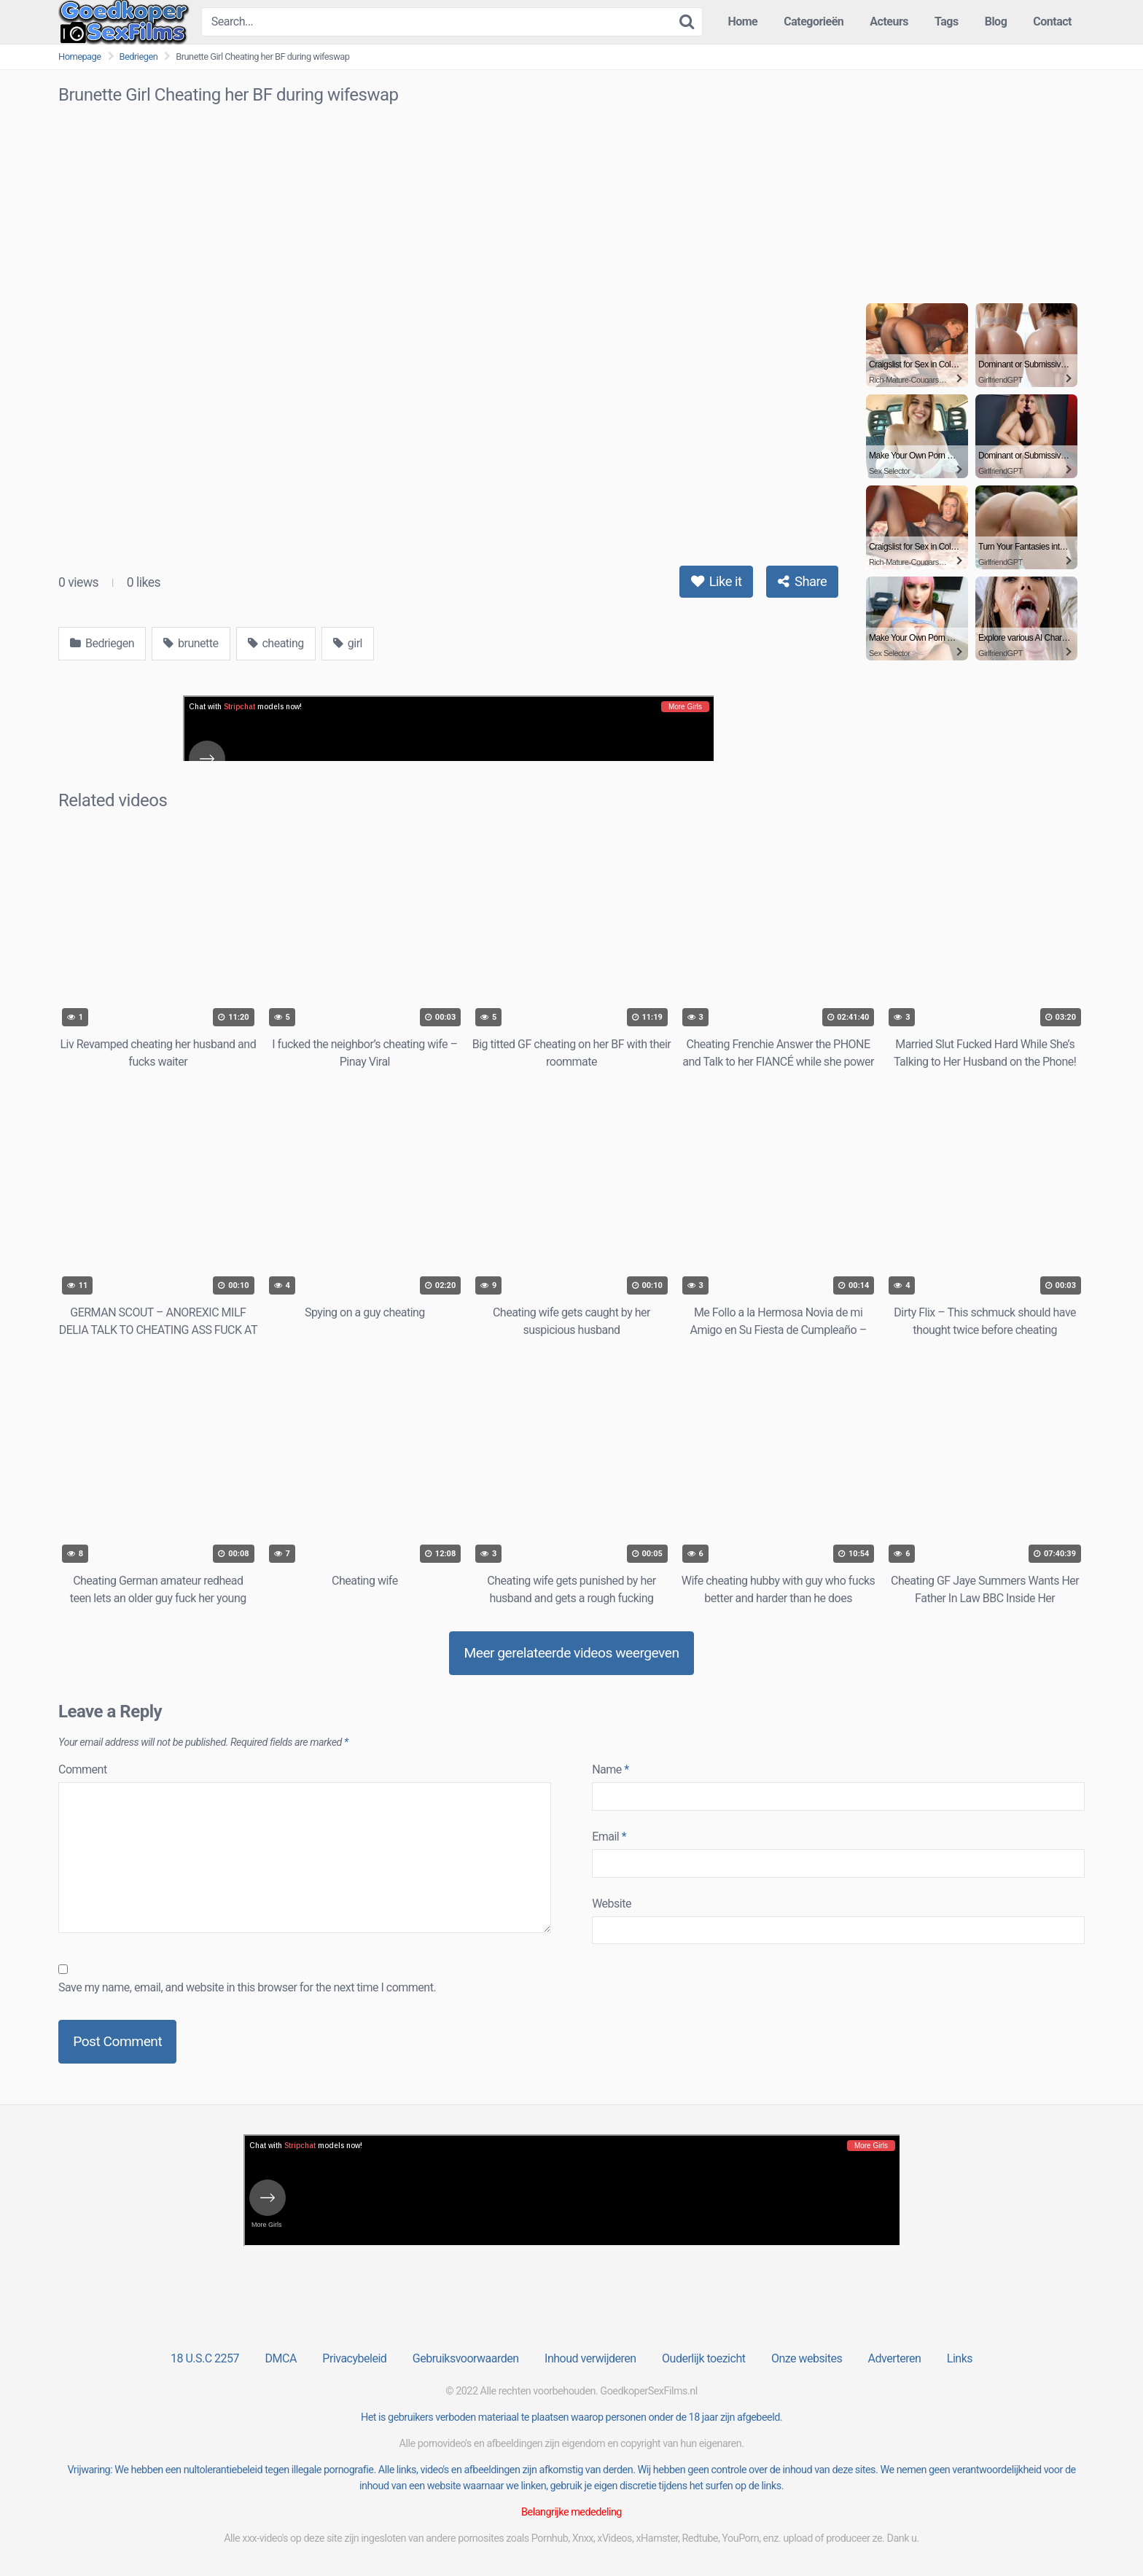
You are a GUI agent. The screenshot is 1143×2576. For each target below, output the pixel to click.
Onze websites (806, 2358)
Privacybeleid (354, 2358)
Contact (1052, 21)
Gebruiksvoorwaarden (466, 2358)
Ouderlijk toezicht (703, 2358)
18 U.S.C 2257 (205, 2358)
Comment (82, 1769)
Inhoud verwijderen (590, 2358)
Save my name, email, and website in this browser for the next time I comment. (247, 1987)
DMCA (281, 2358)
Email (609, 1836)
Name (610, 1769)
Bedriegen (139, 56)
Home (742, 21)
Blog (996, 21)
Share (802, 581)
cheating (276, 643)
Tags (947, 21)
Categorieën (813, 21)
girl (347, 643)
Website (611, 1903)
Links (959, 2358)
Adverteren (894, 2358)
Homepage (79, 56)
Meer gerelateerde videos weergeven (571, 1652)
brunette (190, 643)
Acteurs (889, 21)
